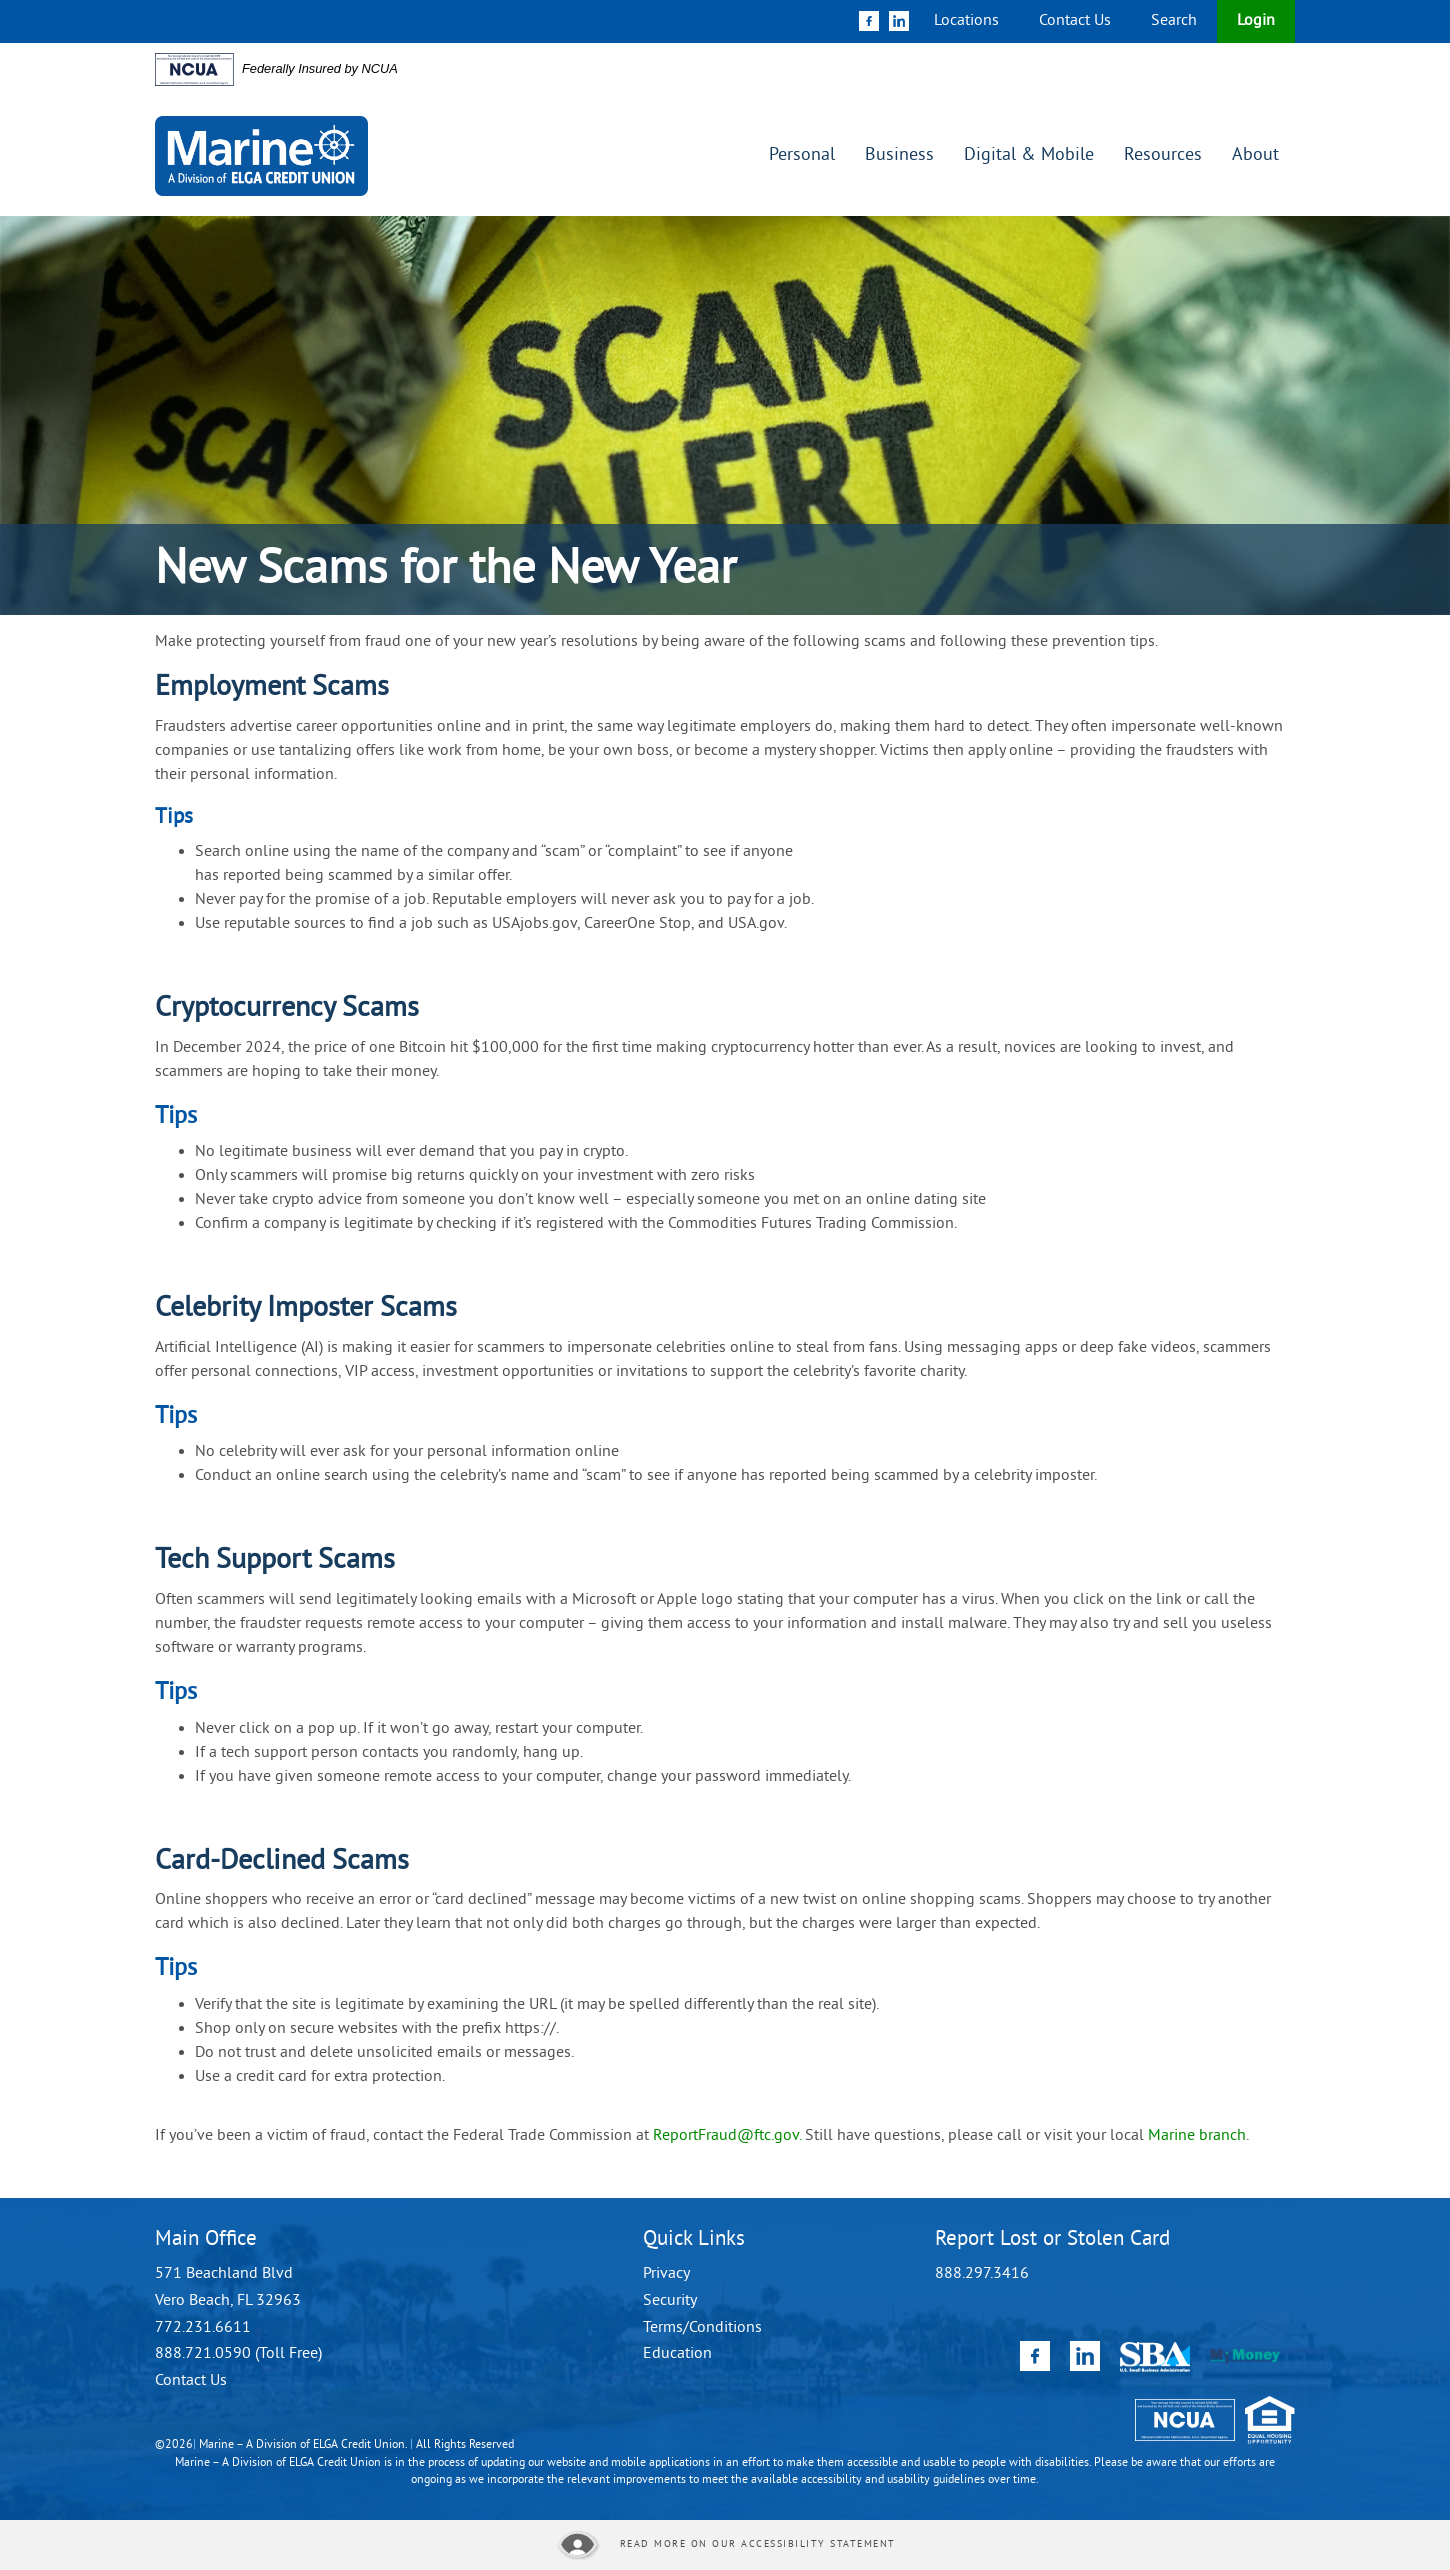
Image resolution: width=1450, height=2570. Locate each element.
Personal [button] (802, 155)
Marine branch (1197, 2136)
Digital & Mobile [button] (1029, 155)
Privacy (666, 2274)
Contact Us (1075, 21)
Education (677, 2354)
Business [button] (899, 155)
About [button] (1255, 155)
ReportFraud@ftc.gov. (727, 2136)
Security (670, 2301)
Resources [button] (1163, 155)
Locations (966, 21)
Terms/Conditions (702, 2328)
